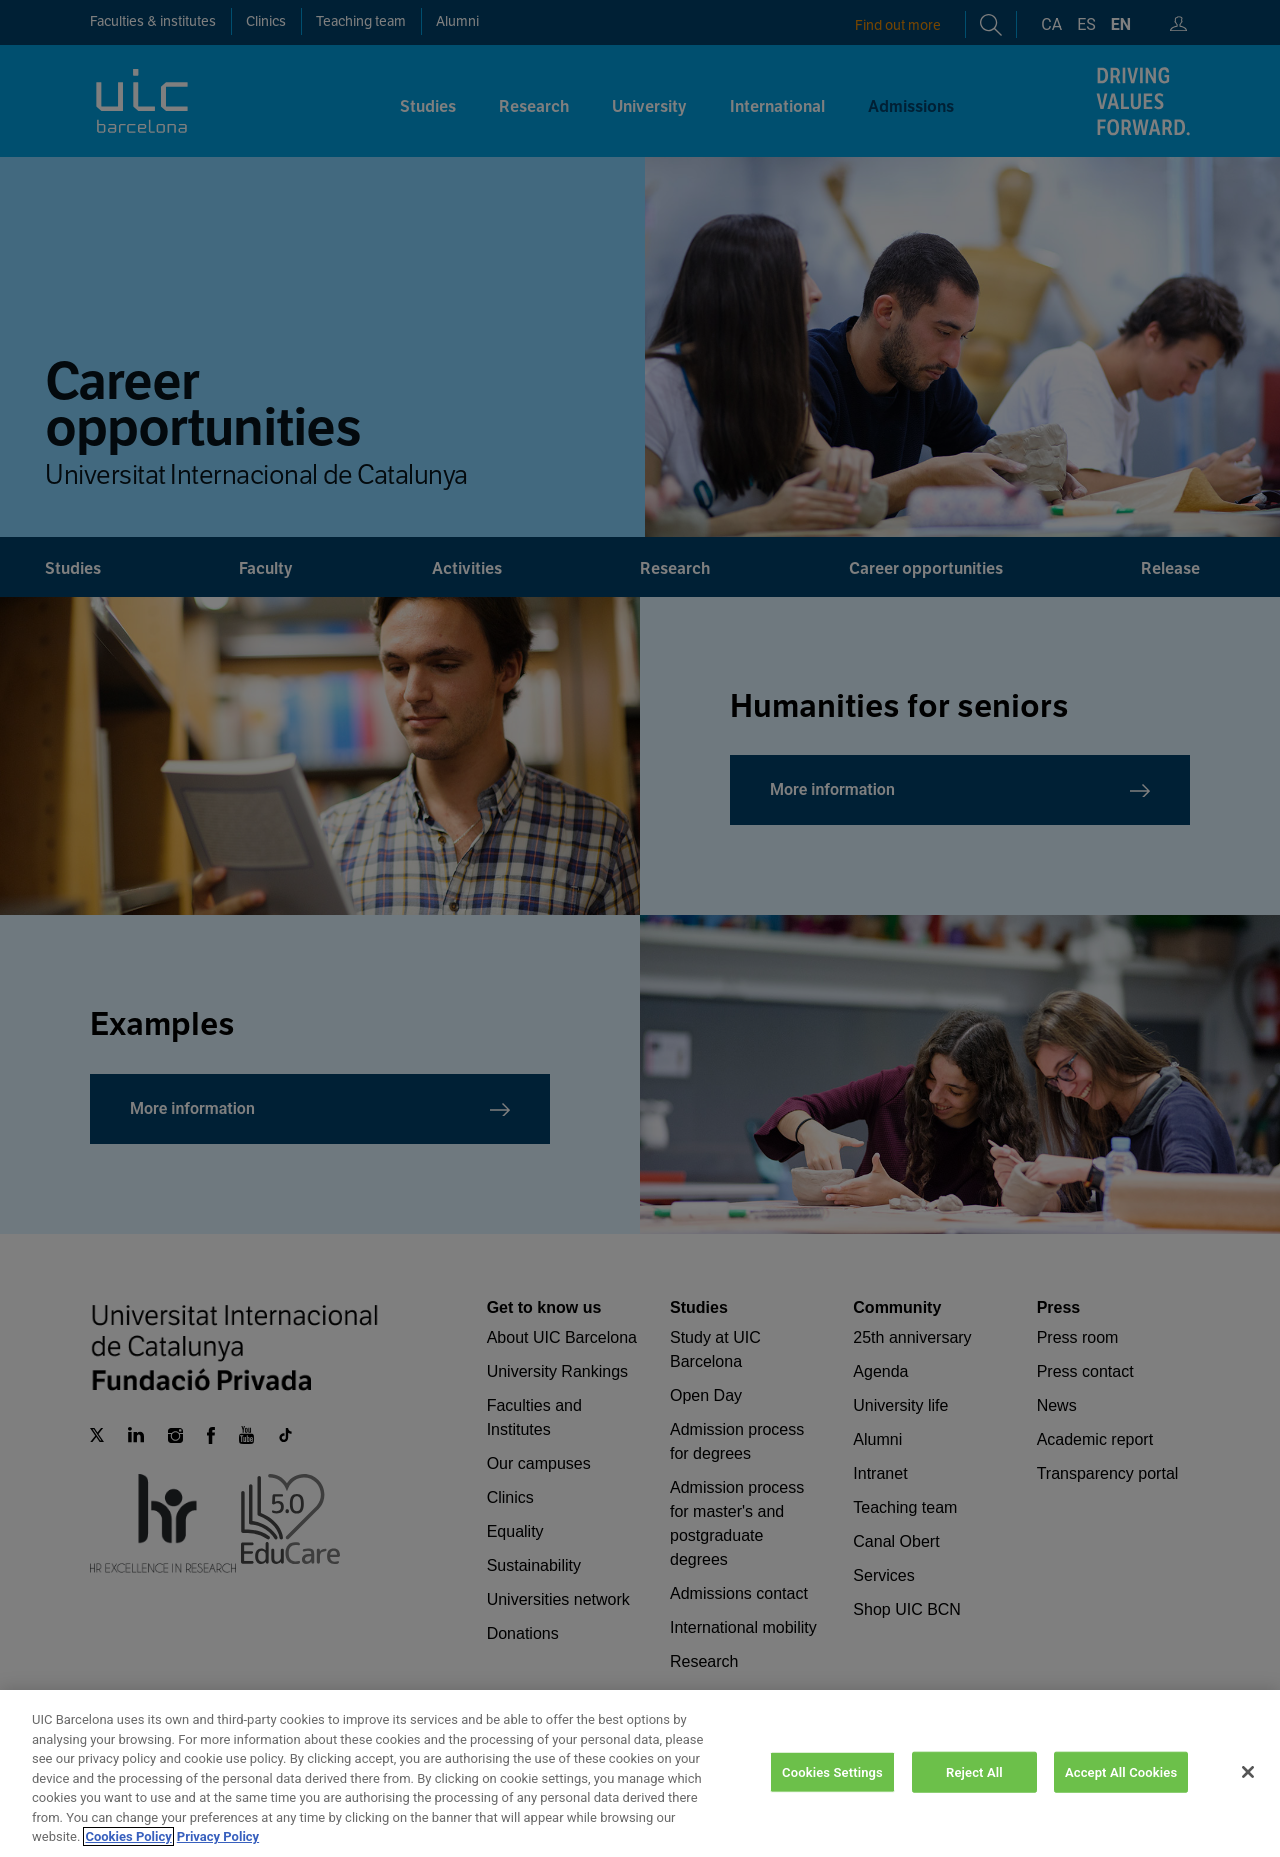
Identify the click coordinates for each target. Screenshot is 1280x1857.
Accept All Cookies (1121, 1791)
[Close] (1248, 1791)
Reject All (974, 1791)
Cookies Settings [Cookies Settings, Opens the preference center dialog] (832, 1791)
